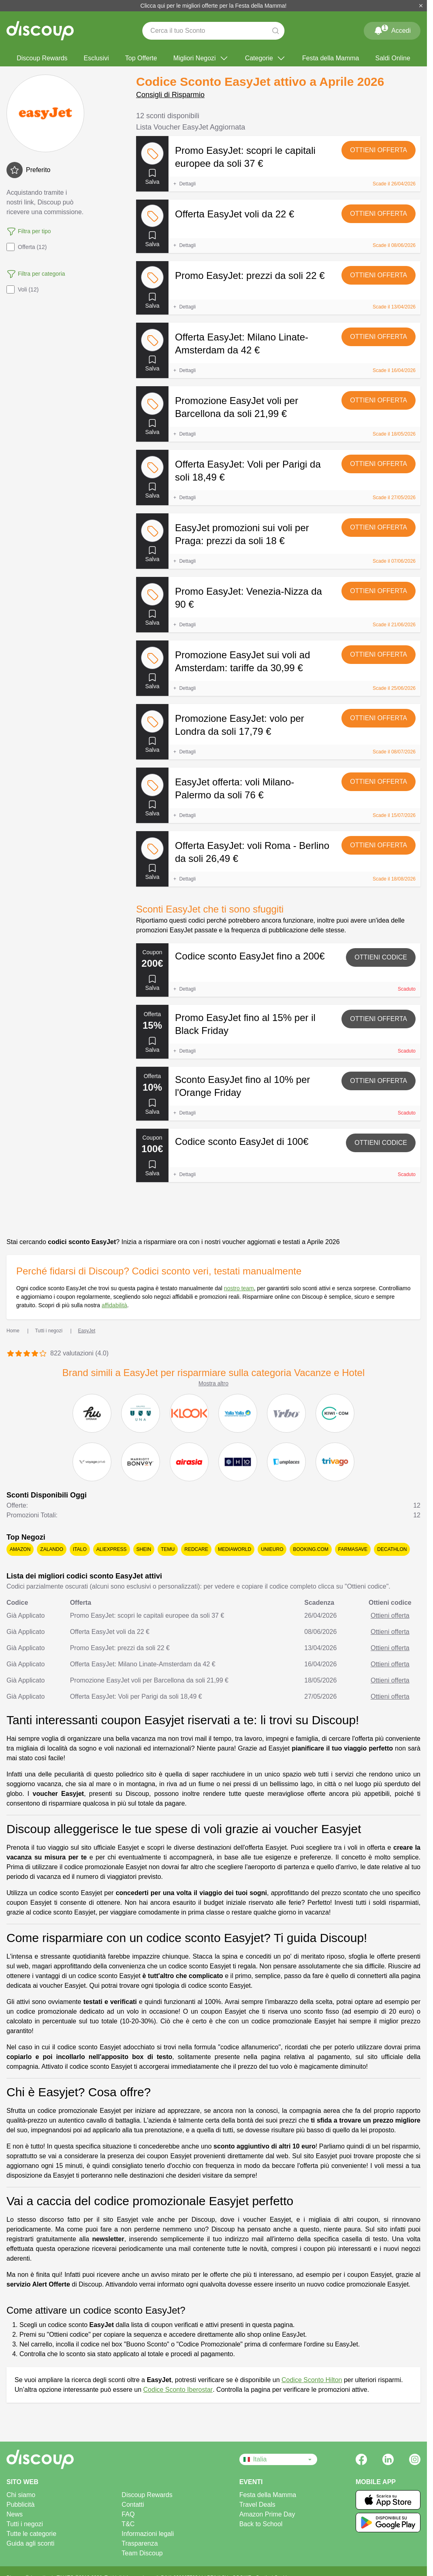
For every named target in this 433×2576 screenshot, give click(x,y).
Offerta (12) (26, 247)
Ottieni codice (380, 957)
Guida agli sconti (30, 2543)
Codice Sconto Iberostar (178, 2389)
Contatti (133, 2504)
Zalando (51, 1549)
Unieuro (272, 1549)
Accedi (392, 29)
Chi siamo (20, 2494)
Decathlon (392, 1549)
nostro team (239, 1288)
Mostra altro (213, 1383)
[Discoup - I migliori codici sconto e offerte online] (40, 30)
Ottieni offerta (378, 150)
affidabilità (114, 1305)
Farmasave (352, 1549)
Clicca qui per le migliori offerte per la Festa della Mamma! (214, 5)
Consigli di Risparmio (170, 95)
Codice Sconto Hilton (312, 2379)
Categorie (265, 58)
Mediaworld (234, 1549)
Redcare (196, 1549)
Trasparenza (140, 2543)
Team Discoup (142, 2553)
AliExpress (111, 1549)
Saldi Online (392, 58)
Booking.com (310, 1549)
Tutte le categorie (31, 2533)
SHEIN (144, 1549)
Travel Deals (257, 2504)
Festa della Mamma (330, 58)
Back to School (261, 2524)
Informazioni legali (148, 2533)
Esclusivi (96, 58)
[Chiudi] (421, 6)
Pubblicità (20, 2504)
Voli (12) (22, 289)
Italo (80, 1549)
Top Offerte (141, 58)
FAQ (128, 2514)
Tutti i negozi (24, 2524)
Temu (168, 1549)
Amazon (20, 1549)
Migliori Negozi (201, 58)
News (14, 2514)
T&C (128, 2524)
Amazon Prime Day (267, 2514)
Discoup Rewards (42, 58)
